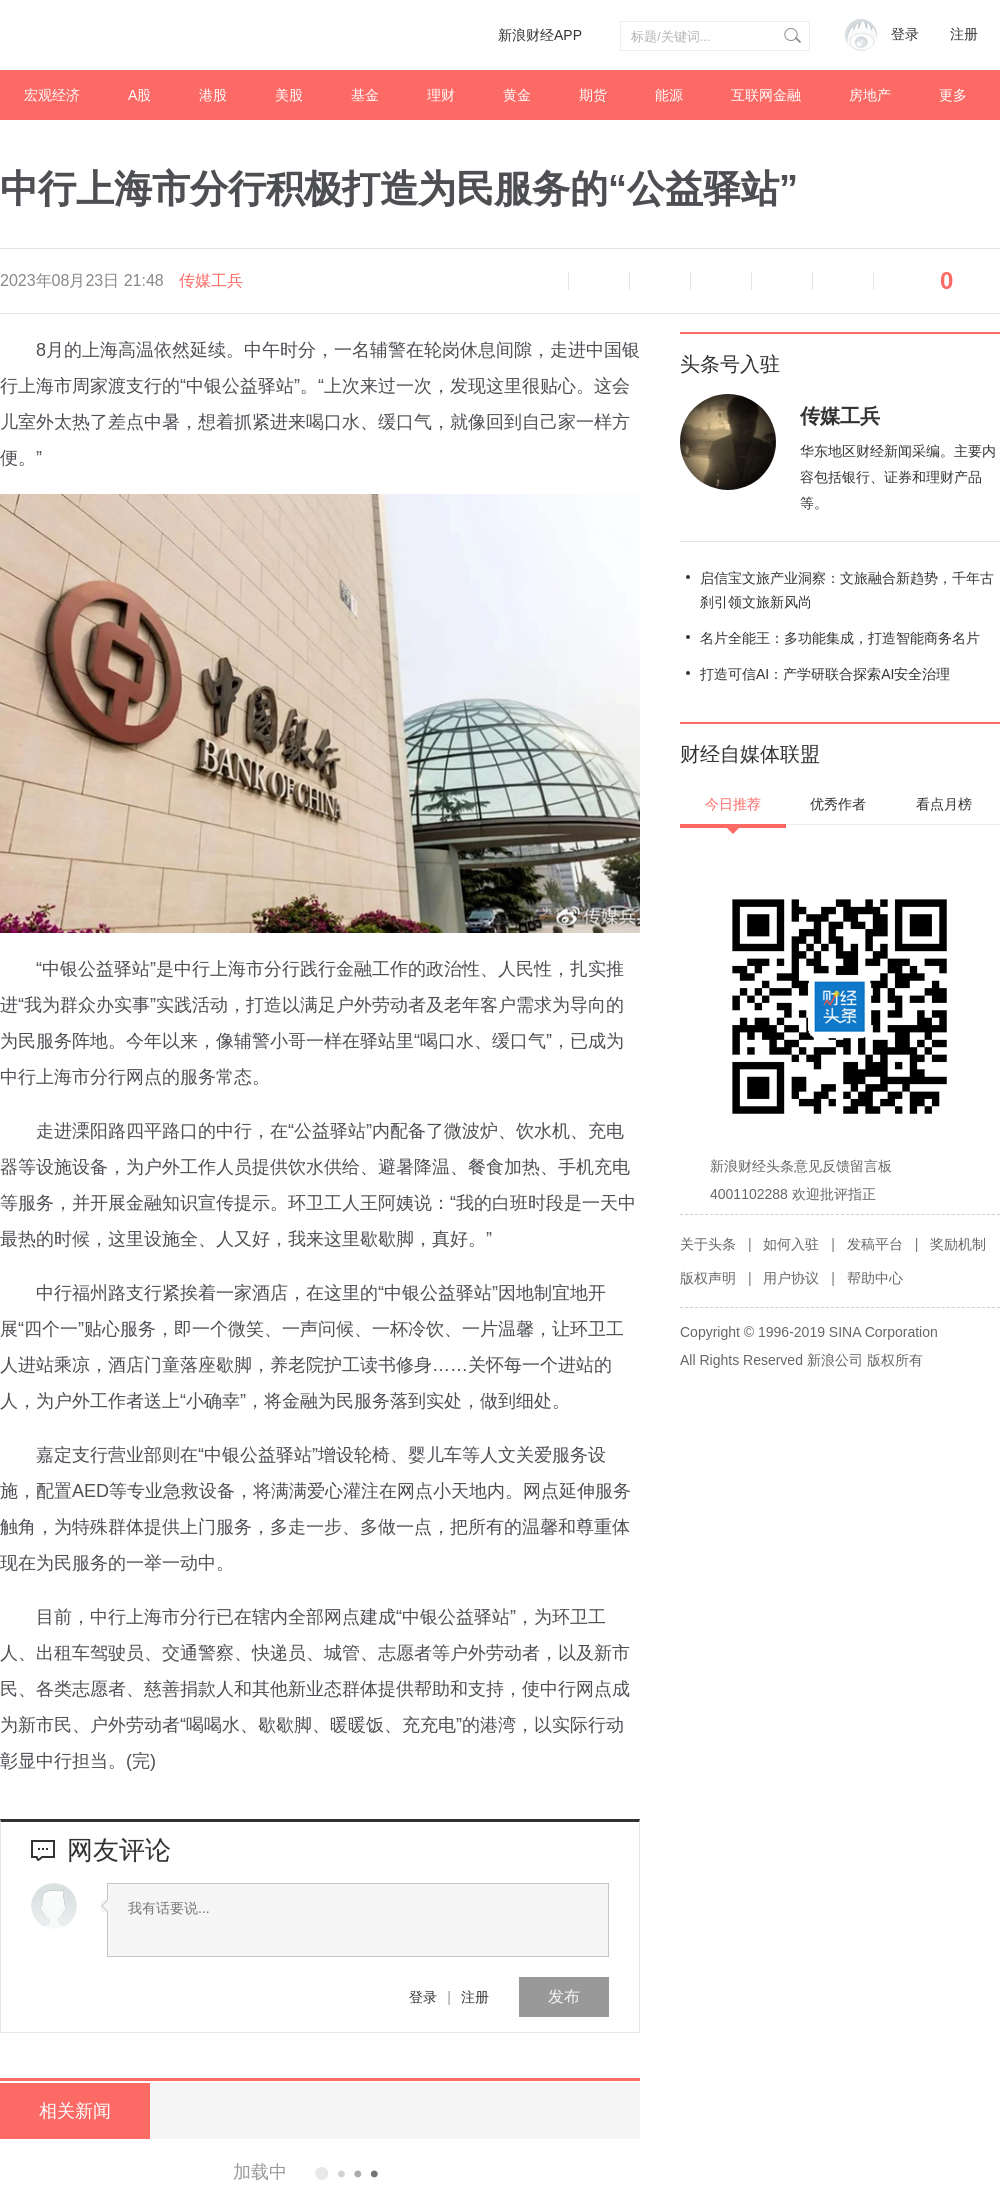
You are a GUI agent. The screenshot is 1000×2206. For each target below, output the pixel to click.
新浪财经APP (540, 35)
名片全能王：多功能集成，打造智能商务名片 (840, 638)
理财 (441, 95)
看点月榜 (944, 804)
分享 (843, 281)
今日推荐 (733, 804)
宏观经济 (52, 95)
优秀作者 (838, 804)
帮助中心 (875, 1278)
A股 (139, 95)
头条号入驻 (730, 364)
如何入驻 (791, 1244)
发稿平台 (875, 1244)
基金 (365, 95)
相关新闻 (75, 2111)
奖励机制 (958, 1244)
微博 (721, 281)
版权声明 (708, 1278)
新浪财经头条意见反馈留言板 (801, 1166)
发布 (564, 1996)
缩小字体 (599, 281)
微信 (782, 281)
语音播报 (538, 281)
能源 (669, 95)
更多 (953, 95)
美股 (289, 95)
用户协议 (791, 1278)
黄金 (517, 95)
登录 (423, 1997)
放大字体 (660, 281)
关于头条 (708, 1244)
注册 (964, 34)
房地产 (870, 95)
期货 (593, 95)
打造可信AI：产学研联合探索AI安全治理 (825, 674)
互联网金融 (766, 95)
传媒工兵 (211, 280)
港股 (213, 95)
